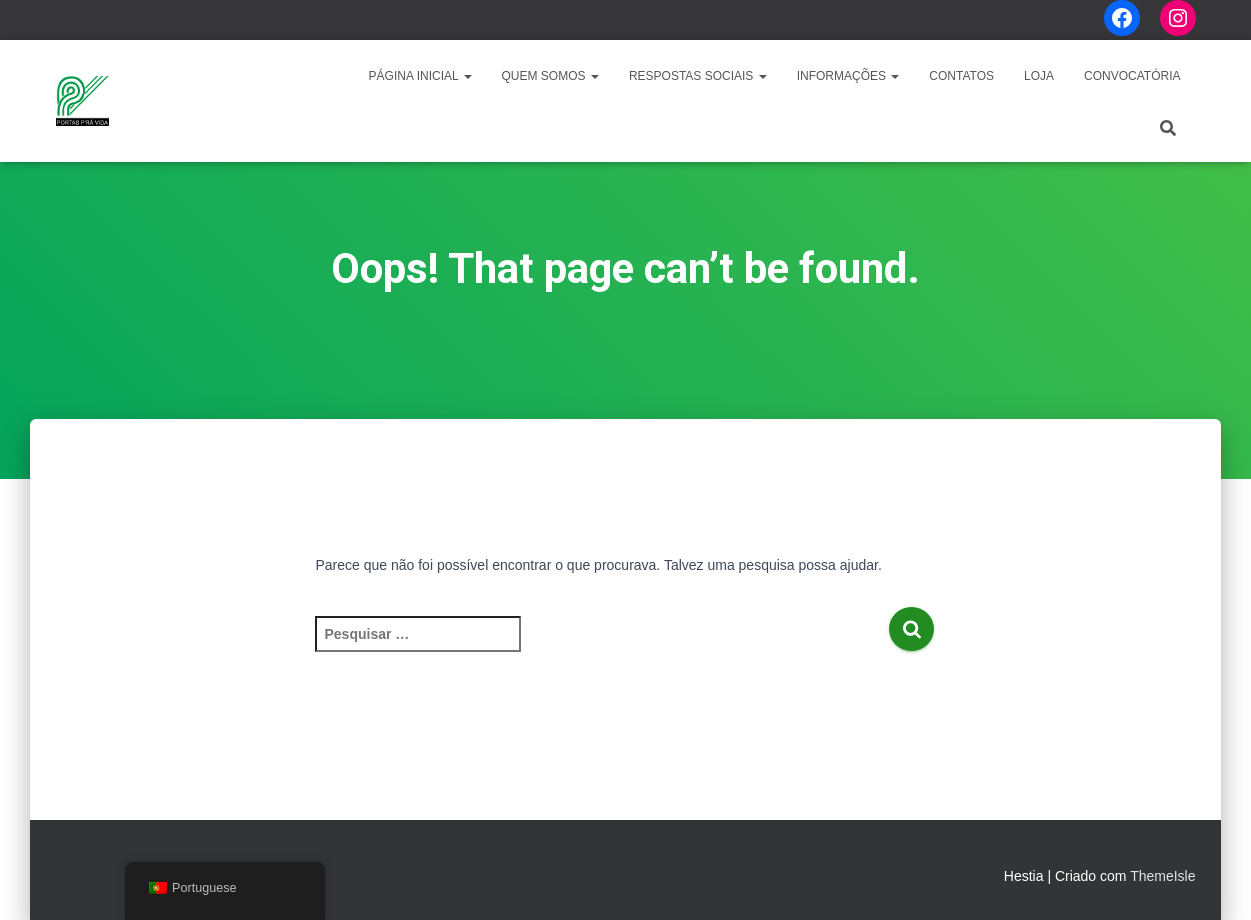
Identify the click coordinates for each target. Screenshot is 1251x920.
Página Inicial (420, 76)
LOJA (1039, 76)
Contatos (961, 76)
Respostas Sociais (698, 76)
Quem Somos (550, 76)
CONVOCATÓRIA (1132, 76)
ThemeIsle (1162, 876)
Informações (848, 76)
